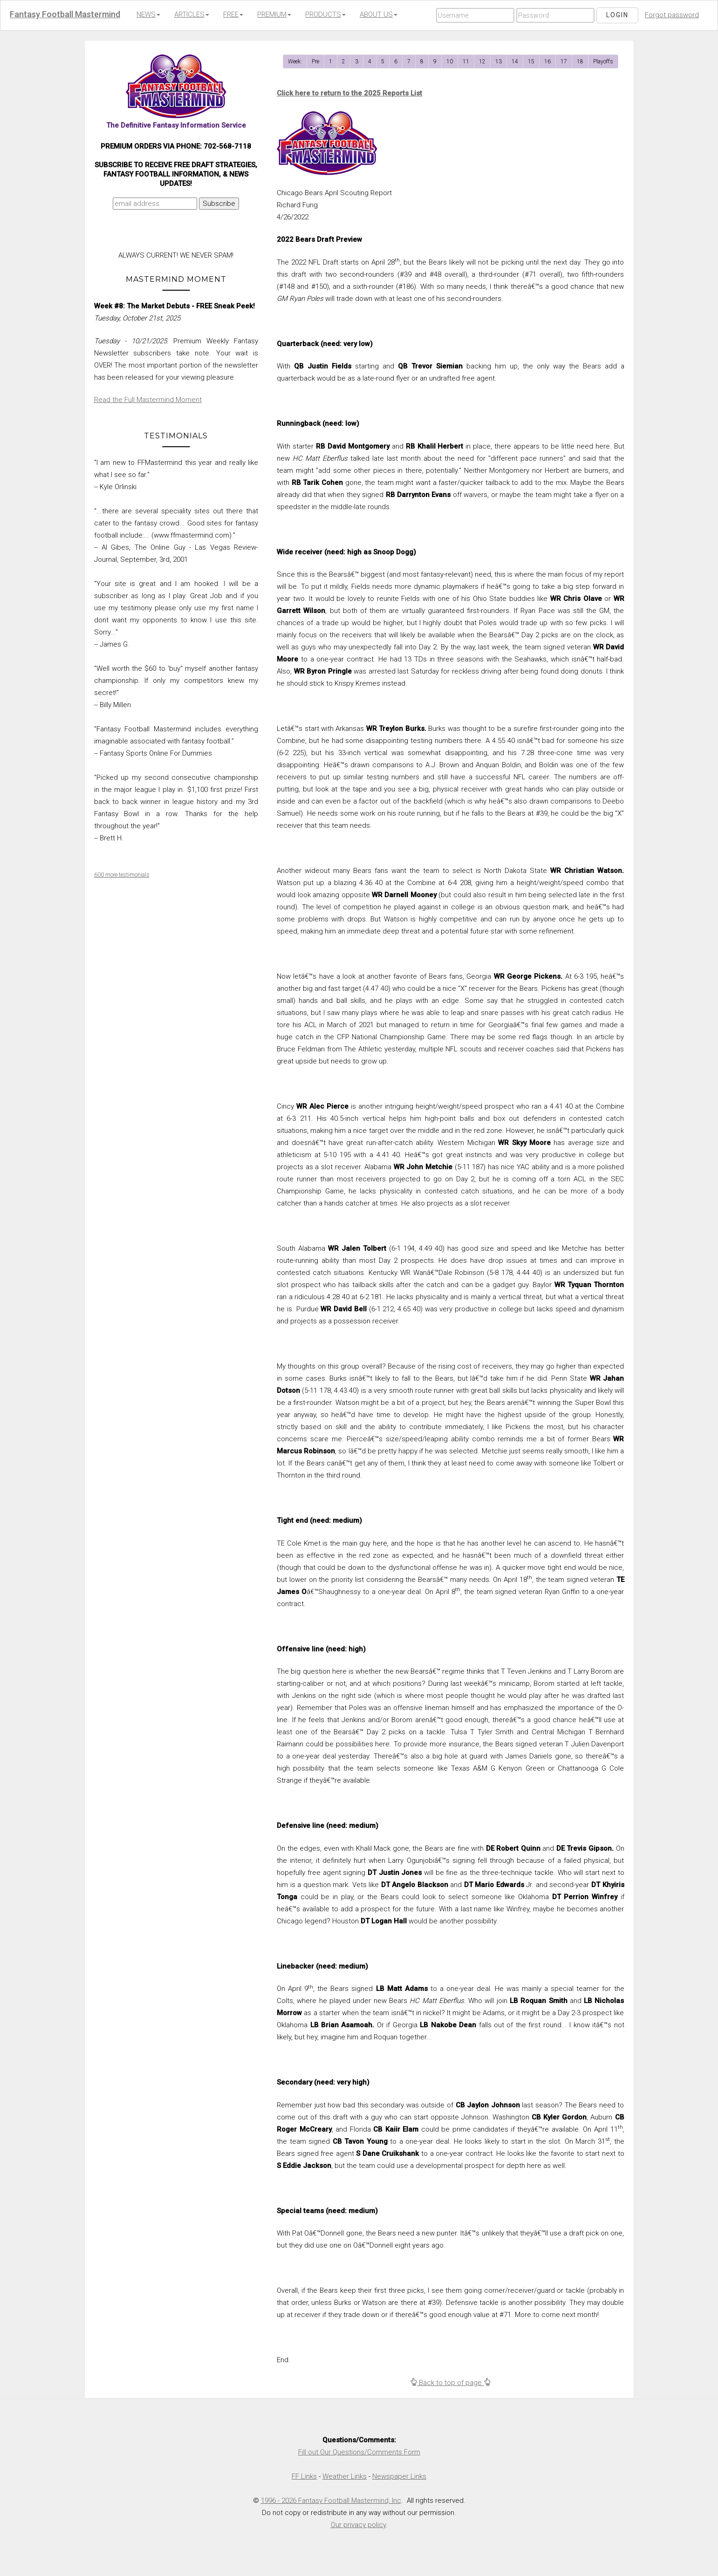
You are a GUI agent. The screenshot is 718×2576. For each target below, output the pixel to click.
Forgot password (672, 15)
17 (564, 61)
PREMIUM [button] (274, 14)
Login (617, 15)
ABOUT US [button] (378, 14)
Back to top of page (450, 2382)
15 (531, 61)
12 (482, 61)
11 (466, 61)
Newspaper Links (399, 2476)
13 (498, 61)
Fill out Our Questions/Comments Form (359, 2452)
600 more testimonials (122, 875)
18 (580, 61)
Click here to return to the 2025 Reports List (349, 93)
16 (547, 61)
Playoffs (603, 61)
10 (449, 61)
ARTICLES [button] (191, 14)
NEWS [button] (148, 14)
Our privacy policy (358, 2525)
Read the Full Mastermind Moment (148, 399)
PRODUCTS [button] (325, 14)
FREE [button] (233, 14)
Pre (315, 61)
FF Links (304, 2476)
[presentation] (174, 232)
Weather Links (344, 2476)
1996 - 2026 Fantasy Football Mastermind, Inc (331, 2500)
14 (515, 61)
